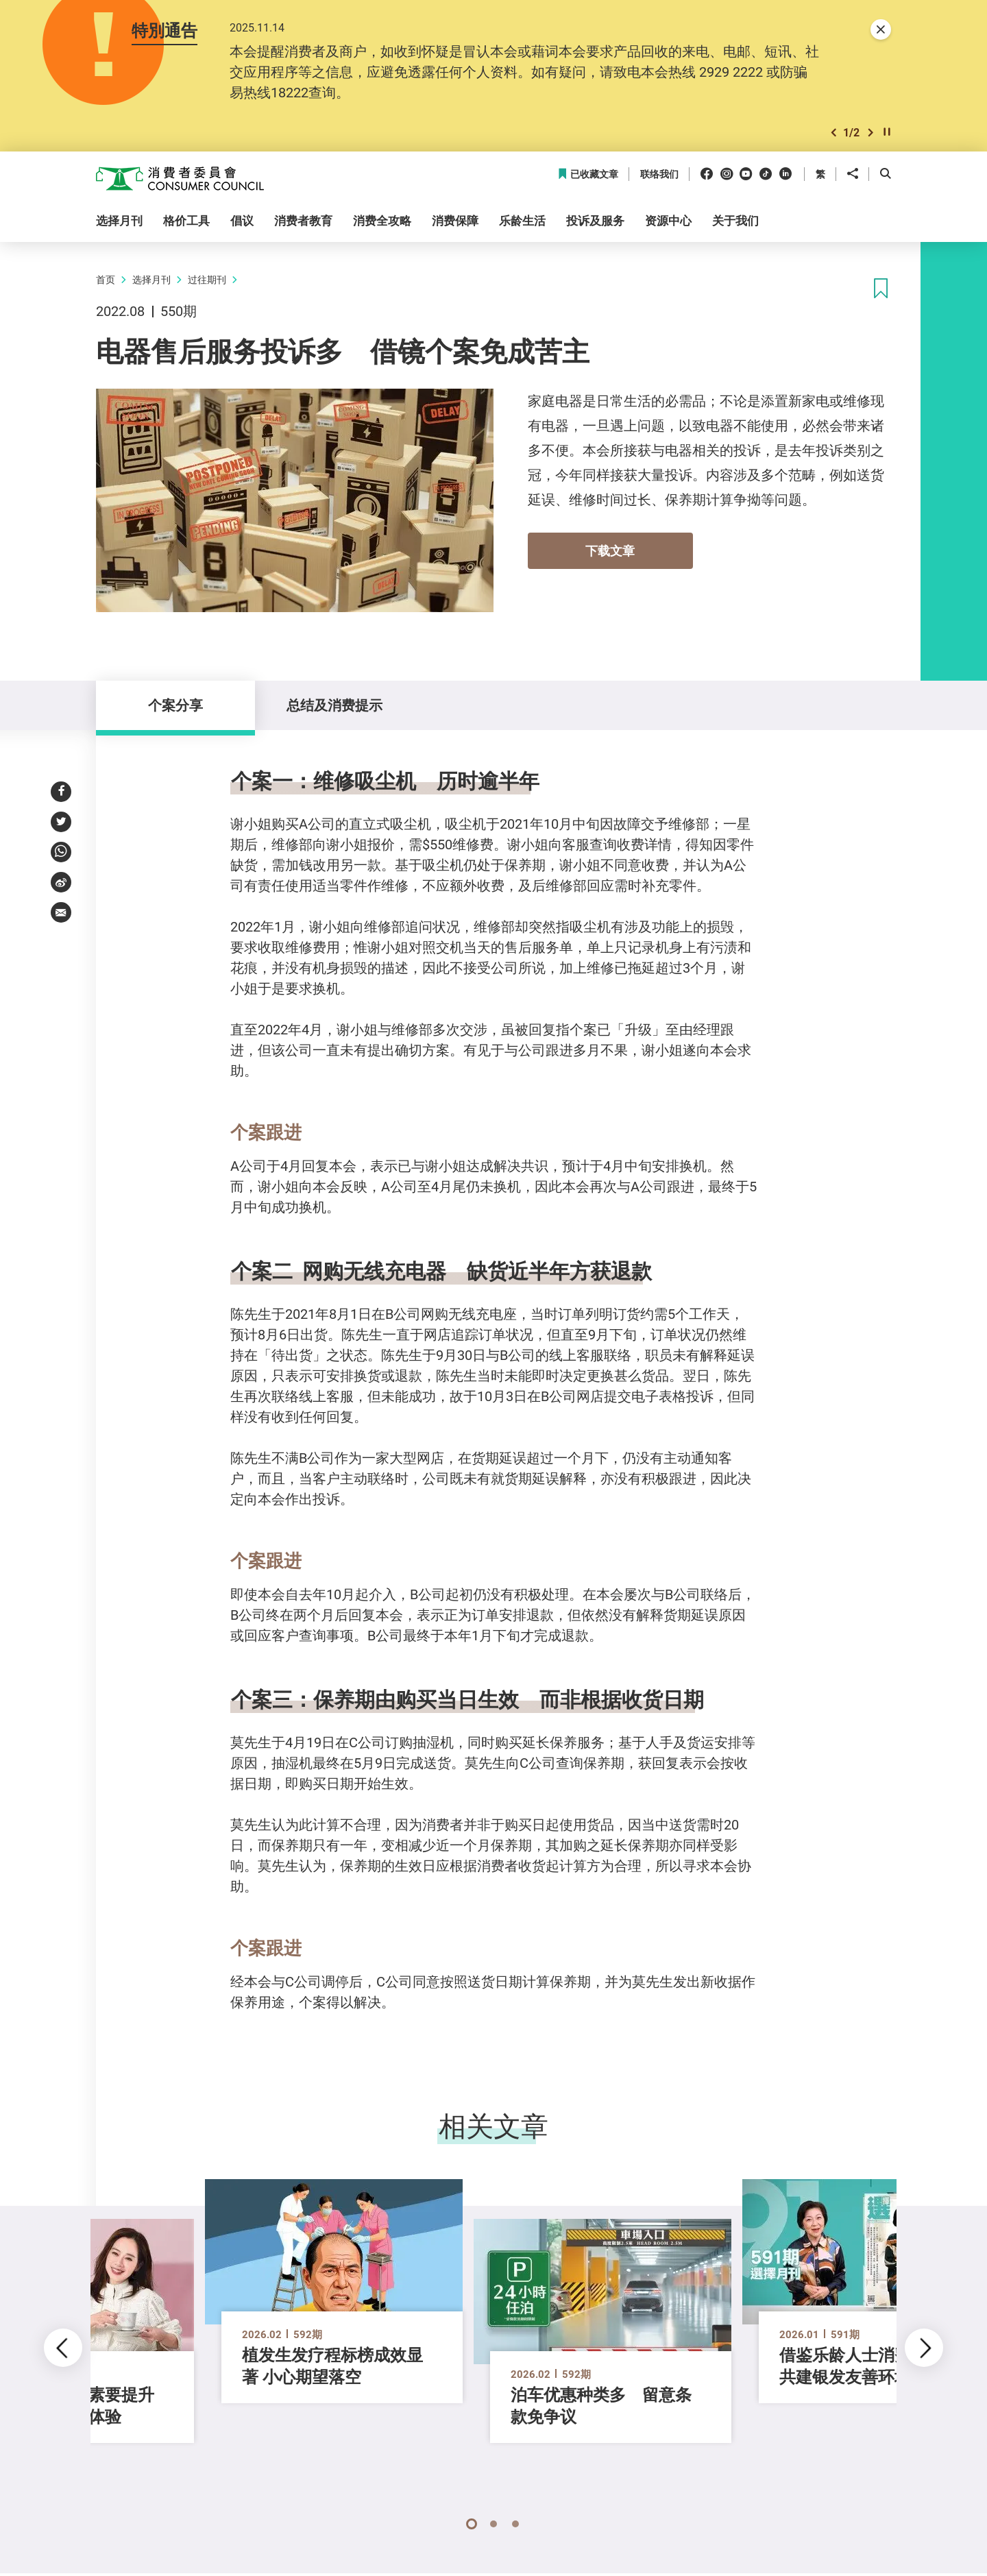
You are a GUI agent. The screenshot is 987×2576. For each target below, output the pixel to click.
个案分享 (175, 705)
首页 (105, 279)
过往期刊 (207, 279)
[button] (833, 132)
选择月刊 (151, 279)
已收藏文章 (587, 174)
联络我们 (659, 174)
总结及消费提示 (334, 705)
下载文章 (610, 550)
